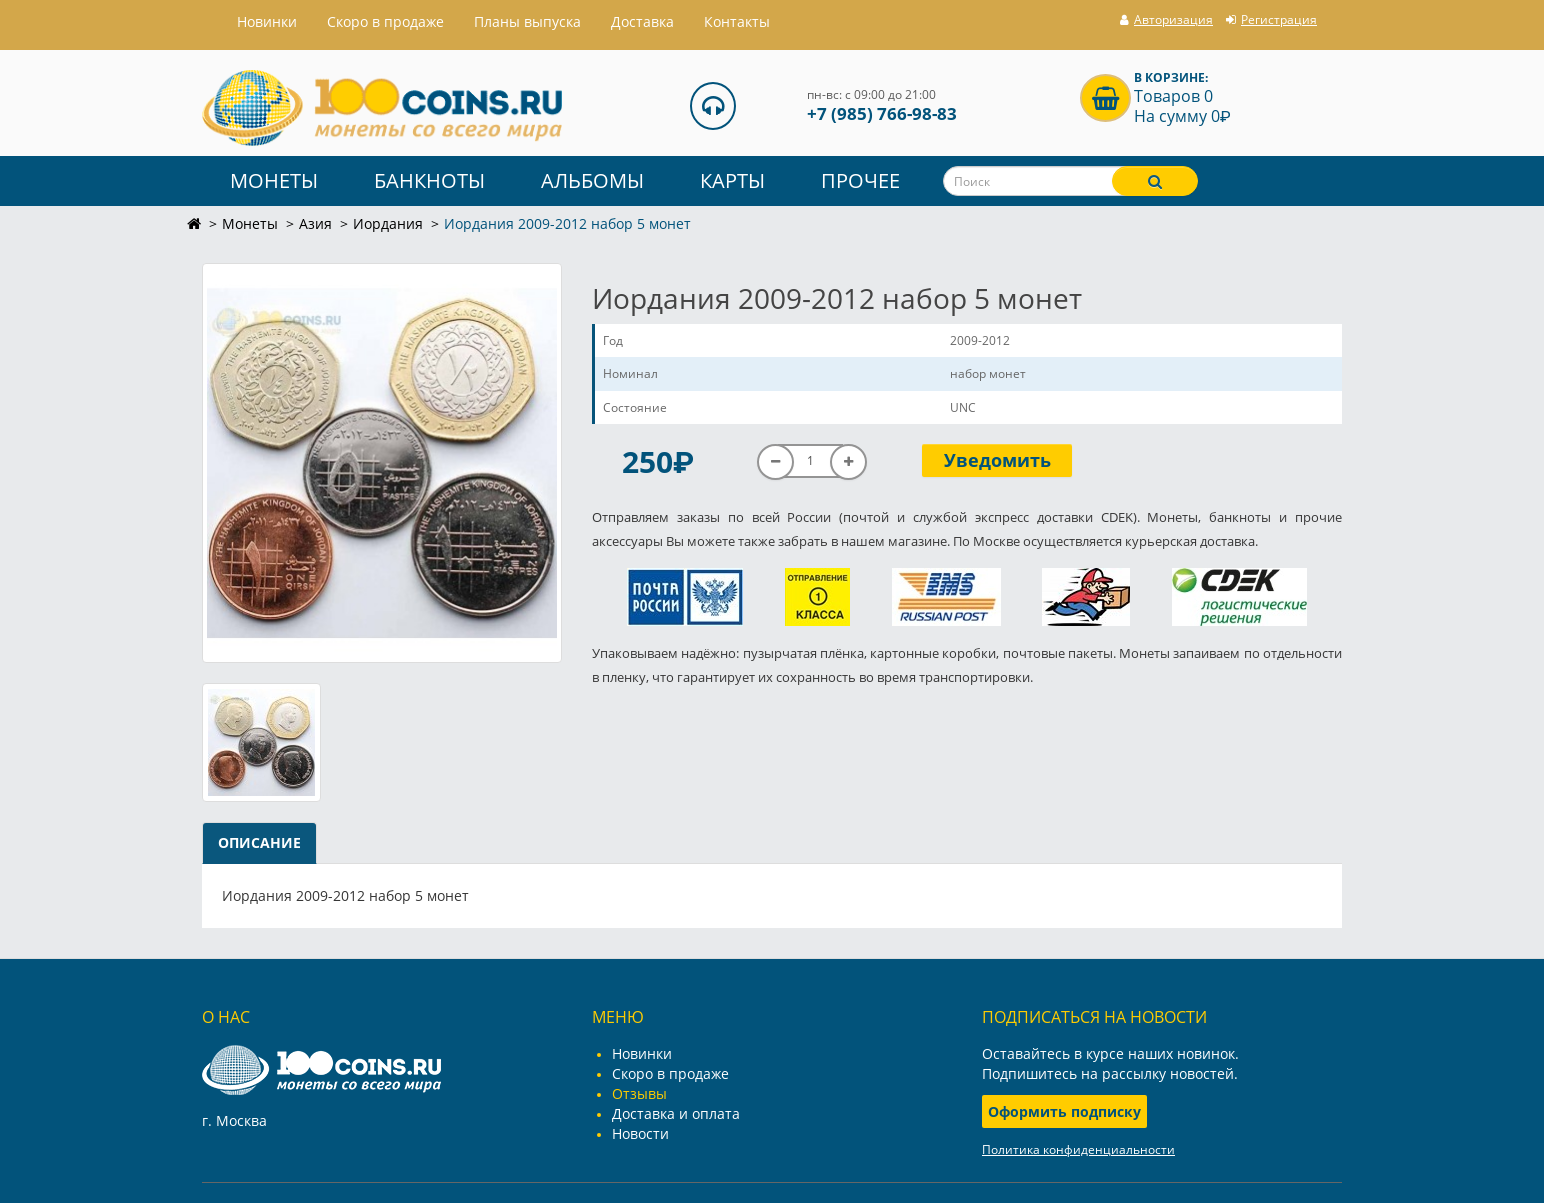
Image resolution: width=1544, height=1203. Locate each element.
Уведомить (997, 460)
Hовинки (267, 21)
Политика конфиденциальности (1078, 1149)
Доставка (642, 21)
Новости (640, 1133)
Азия (315, 223)
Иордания (388, 223)
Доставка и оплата (676, 1113)
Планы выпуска (527, 21)
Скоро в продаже (385, 21)
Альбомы (592, 180)
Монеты (274, 180)
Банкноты (429, 180)
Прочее (860, 180)
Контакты (737, 21)
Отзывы (639, 1093)
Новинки (642, 1053)
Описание (259, 842)
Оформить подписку (1064, 1111)
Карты (732, 180)
